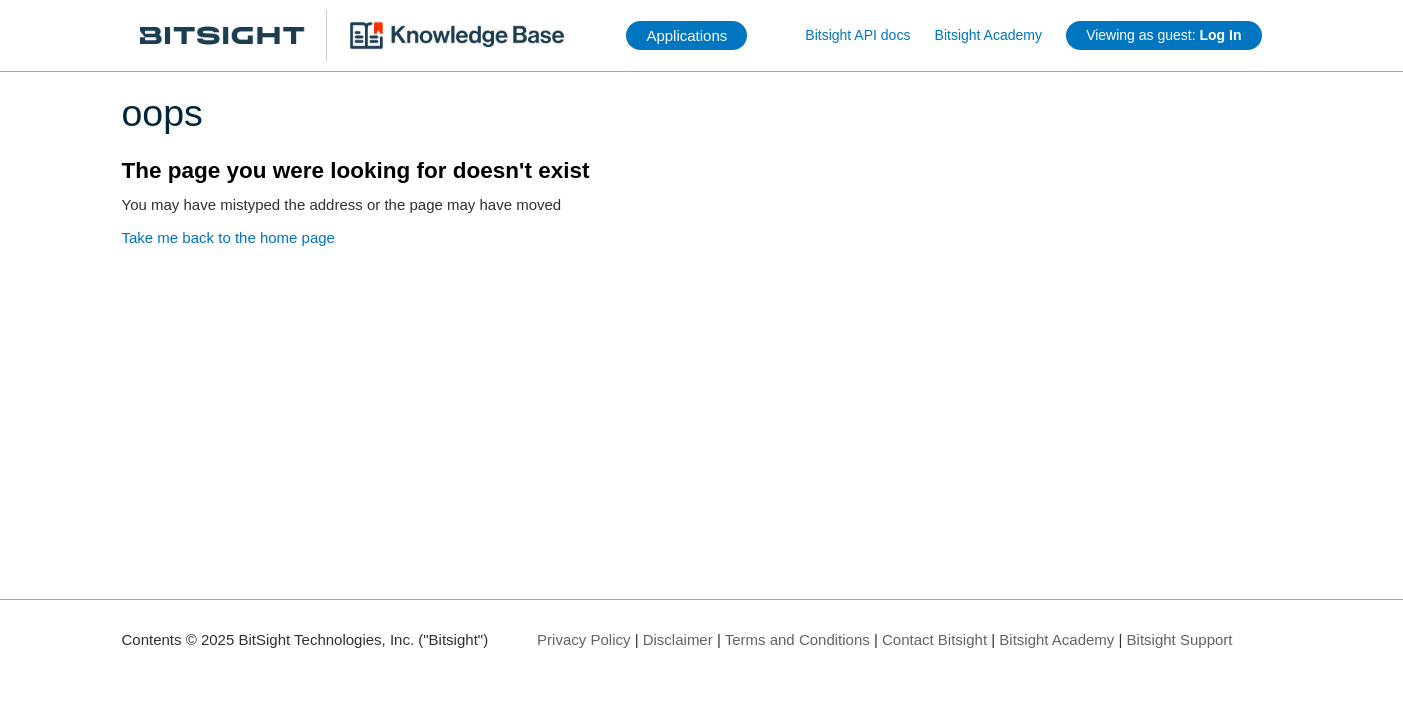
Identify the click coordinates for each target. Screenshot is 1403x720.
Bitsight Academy (988, 35)
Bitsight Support (1180, 639)
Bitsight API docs (857, 35)
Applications (686, 35)
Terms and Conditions (797, 639)
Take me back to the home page (228, 237)
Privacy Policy (583, 639)
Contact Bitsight (934, 639)
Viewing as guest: (1163, 35)
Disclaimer (678, 639)
